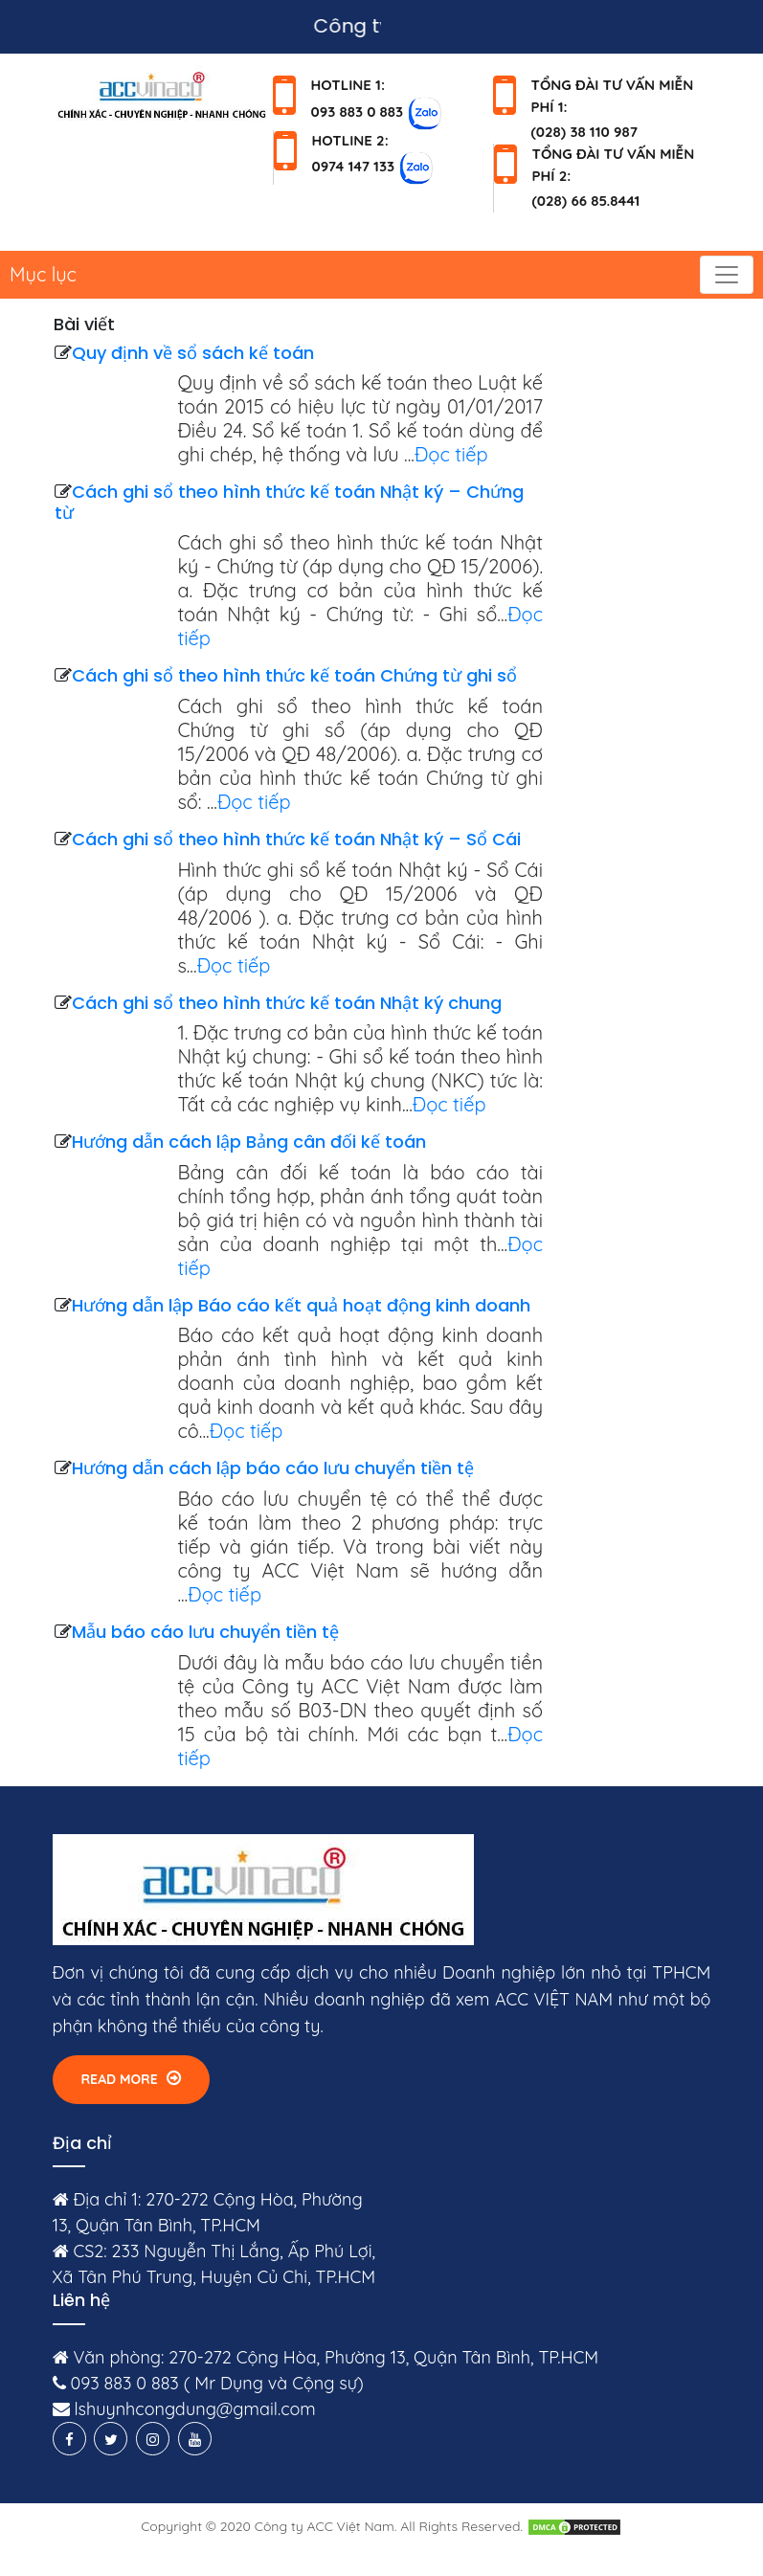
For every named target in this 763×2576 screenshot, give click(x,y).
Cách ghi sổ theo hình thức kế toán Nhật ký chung (287, 1003)
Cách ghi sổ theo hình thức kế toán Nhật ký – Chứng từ (289, 502)
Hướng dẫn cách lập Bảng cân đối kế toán (249, 1142)
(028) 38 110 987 (584, 132)
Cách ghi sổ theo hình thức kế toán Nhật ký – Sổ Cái (296, 839)
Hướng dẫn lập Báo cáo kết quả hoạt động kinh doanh (301, 1305)
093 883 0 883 (357, 111)
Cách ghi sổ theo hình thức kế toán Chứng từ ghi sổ (294, 675)
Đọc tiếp (451, 454)
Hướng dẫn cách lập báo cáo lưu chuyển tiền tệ (273, 1468)
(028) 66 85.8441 (586, 200)
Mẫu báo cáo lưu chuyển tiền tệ (205, 1632)
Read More (131, 2079)
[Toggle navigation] (726, 275)
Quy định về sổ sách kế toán (193, 353)
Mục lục (43, 274)
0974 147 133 (353, 166)
